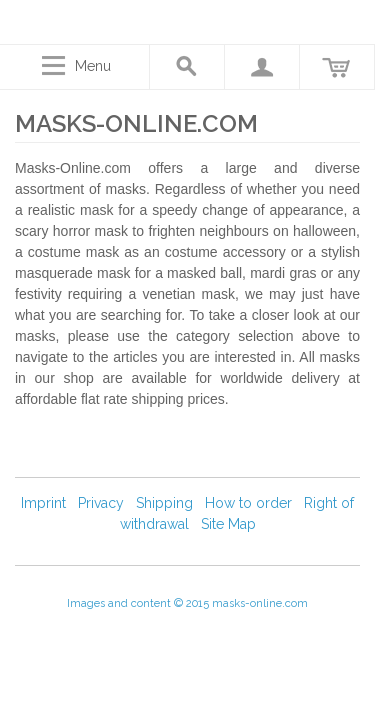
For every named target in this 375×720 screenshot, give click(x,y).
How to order (248, 503)
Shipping (164, 503)
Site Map (228, 524)
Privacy (101, 503)
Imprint (43, 503)
